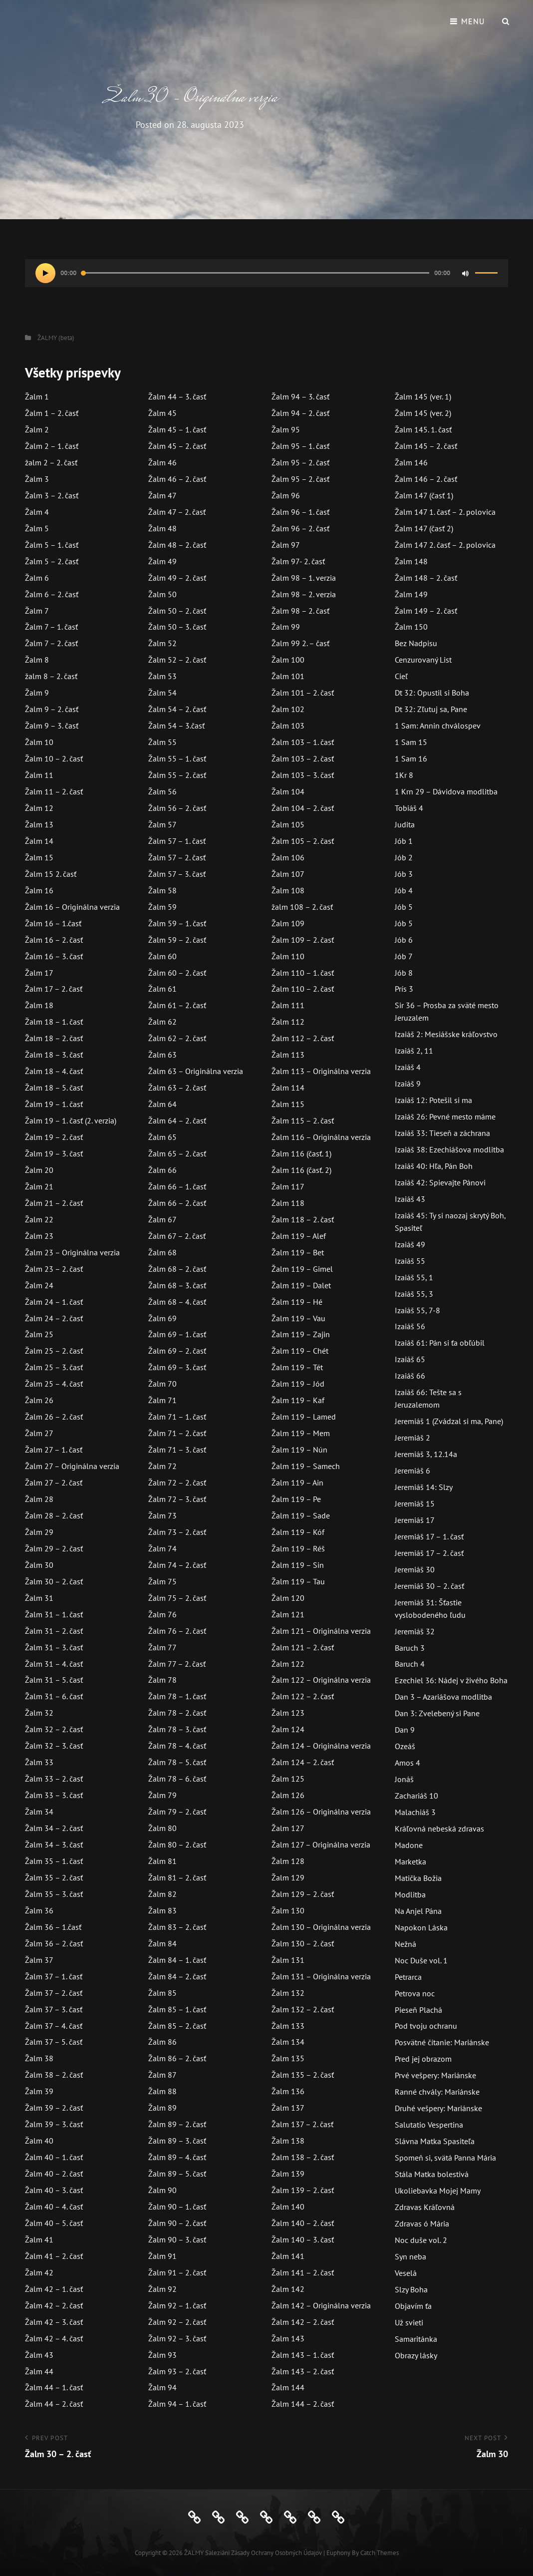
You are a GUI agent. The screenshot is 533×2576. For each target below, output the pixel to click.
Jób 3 (404, 874)
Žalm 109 (287, 923)
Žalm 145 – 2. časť (426, 446)
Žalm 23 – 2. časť (54, 1269)
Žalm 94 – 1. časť (177, 2404)
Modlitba (410, 1894)
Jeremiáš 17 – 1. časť (429, 1536)
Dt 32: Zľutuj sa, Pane (431, 709)
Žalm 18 (39, 1005)
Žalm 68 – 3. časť (177, 1285)
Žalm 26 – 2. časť (54, 1417)
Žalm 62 (162, 1022)
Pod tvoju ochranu (426, 2026)
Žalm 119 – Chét (299, 1351)
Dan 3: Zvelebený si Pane (437, 1713)
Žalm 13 (39, 824)
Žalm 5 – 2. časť (51, 561)
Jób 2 (404, 857)
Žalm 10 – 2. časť (54, 758)
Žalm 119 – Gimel (302, 1269)
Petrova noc (415, 1993)
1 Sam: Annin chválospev (438, 726)
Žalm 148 (411, 561)
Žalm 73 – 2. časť (177, 1532)
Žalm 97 (285, 545)
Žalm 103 (287, 726)
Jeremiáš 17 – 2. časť (429, 1553)
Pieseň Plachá (418, 2010)
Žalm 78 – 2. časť (177, 1713)
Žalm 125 (287, 1779)
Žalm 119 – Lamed (303, 1417)
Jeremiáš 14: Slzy (424, 1487)
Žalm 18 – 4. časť (54, 1071)
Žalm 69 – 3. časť (177, 1367)
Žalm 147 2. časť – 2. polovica (445, 545)
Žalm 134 (287, 2042)
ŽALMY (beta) (55, 338)
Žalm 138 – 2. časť (302, 2157)
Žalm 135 (287, 2058)
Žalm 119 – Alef (298, 1236)
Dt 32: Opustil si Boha (432, 693)
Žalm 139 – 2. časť (302, 2190)
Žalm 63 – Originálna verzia (195, 1071)
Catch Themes (379, 2553)
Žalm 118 (287, 1203)
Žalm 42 (39, 2272)
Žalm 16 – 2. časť (54, 940)
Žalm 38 (39, 2058)
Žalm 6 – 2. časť (51, 594)
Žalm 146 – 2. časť (426, 479)
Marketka (410, 1861)
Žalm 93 (162, 2355)
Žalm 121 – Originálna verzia (321, 1631)
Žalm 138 (287, 2141)
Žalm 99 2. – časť (300, 643)
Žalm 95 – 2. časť (300, 462)
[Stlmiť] (465, 273)
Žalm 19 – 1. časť (54, 1104)
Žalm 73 (162, 1515)
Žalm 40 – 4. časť (54, 2206)
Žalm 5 (37, 528)
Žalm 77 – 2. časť (177, 1664)
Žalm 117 (287, 1186)
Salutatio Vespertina (429, 2125)
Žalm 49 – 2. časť (177, 578)
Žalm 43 (39, 2355)
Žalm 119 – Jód (297, 1384)
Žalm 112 (287, 1022)
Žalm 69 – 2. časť (177, 1351)
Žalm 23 (39, 1236)
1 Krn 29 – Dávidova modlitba (446, 791)
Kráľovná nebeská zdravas (439, 1829)
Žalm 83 (162, 1910)
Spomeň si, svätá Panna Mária (445, 2158)
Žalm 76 (162, 1614)
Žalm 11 (39, 775)
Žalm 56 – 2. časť (177, 808)
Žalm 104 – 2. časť (302, 808)
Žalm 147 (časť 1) (424, 495)
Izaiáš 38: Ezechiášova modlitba (449, 1149)
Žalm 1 (37, 396)
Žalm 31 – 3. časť (54, 1647)
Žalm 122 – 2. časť (302, 1696)
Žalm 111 (287, 1005)
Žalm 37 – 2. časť (53, 1993)
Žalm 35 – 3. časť (54, 1894)
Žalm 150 (411, 627)
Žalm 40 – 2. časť (54, 2174)
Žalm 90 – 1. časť (177, 2206)
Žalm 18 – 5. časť (54, 1088)
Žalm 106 (287, 857)
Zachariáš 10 (416, 1796)
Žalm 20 (39, 1170)
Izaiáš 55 (410, 1261)
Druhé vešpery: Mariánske (438, 2108)
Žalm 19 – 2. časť (54, 1137)
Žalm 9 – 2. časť (51, 709)
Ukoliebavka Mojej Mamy (438, 2191)
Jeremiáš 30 (415, 1569)
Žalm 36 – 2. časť (54, 1943)
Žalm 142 (287, 2289)
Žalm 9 (37, 693)
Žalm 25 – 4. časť (54, 1384)
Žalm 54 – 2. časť (177, 709)
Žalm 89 (162, 2108)
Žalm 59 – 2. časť (177, 940)
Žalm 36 (39, 1910)
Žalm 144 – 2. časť (302, 2404)
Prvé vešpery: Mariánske (435, 2075)
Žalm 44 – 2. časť (54, 2404)
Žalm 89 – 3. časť (177, 2141)
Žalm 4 (37, 512)
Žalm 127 (287, 1828)
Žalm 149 (411, 594)
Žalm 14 (39, 841)
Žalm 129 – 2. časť (302, 1894)
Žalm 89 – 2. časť (177, 2124)
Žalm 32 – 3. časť (54, 1746)
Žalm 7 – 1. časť (51, 627)
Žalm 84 (162, 1943)
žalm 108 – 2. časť (302, 907)
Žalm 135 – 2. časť (302, 2075)
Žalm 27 (39, 1433)
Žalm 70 (162, 1384)
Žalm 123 (287, 1713)
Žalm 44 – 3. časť (177, 396)
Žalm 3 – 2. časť (51, 495)
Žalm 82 (162, 1894)
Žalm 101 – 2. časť (302, 693)
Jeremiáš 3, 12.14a (426, 1454)
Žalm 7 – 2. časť (51, 643)
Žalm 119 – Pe (296, 1499)
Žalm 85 (162, 1993)
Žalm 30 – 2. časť (54, 1581)
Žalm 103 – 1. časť (302, 742)
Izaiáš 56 (410, 1326)
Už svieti (409, 2322)
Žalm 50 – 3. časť (177, 627)
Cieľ (401, 676)
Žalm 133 (287, 2026)
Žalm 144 (287, 2387)
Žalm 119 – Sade (300, 1515)
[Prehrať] (45, 273)
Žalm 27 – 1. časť (53, 1450)
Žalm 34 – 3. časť (54, 1844)
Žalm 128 (287, 1861)
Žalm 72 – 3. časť (177, 1499)
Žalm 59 (162, 907)
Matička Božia (418, 1878)
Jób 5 (404, 907)
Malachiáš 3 (415, 1812)
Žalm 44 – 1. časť (54, 2387)
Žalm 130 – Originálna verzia (321, 1927)
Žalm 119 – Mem (300, 1433)
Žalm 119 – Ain (297, 1482)
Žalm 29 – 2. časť (54, 1548)
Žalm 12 (39, 808)
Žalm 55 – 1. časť (177, 758)
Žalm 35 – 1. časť (54, 1861)
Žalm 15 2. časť (50, 874)
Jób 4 (404, 890)
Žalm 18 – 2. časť (54, 1038)
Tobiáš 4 (409, 808)
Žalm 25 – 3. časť (54, 1367)
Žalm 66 (162, 1170)
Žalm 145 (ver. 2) (423, 413)
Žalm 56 (162, 791)
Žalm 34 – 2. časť (54, 1828)
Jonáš (404, 1779)
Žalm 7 (37, 611)
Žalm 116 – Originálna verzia (321, 1137)
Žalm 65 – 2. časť (177, 1153)
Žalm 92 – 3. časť (177, 2338)
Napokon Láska (421, 1927)
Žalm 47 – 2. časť (177, 512)
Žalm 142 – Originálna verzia (321, 2305)
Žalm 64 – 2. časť (177, 1120)
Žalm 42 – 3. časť (54, 2322)
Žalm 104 (287, 791)
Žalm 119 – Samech (305, 1466)
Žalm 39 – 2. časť (54, 2108)
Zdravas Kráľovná (425, 2207)
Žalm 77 (162, 1647)
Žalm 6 (37, 578)
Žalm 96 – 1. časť (300, 512)
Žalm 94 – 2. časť (300, 413)
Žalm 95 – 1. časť (300, 446)
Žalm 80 (162, 1828)
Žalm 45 (162, 413)
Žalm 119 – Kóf (297, 1532)
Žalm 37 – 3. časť (53, 2009)
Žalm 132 (287, 1993)
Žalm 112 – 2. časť (302, 1038)
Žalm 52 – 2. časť (177, 660)
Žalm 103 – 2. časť (302, 758)
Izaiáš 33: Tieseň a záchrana (442, 1133)
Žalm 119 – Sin (297, 1565)
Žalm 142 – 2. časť (302, 2322)
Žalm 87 (162, 2075)
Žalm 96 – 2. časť (300, 528)
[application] (266, 273)
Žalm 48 (162, 528)
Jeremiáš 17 (415, 1520)
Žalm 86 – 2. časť (177, 2058)
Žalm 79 (162, 1795)
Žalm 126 (287, 1795)
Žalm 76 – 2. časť (177, 1631)
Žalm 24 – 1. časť (54, 1302)
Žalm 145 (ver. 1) (423, 396)
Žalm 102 (287, 709)
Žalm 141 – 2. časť (302, 2272)
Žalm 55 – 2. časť (177, 775)
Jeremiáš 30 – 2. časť (429, 1586)
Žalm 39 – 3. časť (54, 2124)
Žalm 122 (287, 1664)
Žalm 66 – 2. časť (177, 1203)
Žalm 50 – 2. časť (177, 611)
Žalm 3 (37, 479)
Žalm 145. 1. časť (423, 429)
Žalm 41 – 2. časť (54, 2256)
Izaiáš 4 (408, 1067)
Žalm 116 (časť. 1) (301, 1153)
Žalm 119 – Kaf (297, 1400)
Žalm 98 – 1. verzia (303, 578)
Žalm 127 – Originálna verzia (320, 1844)
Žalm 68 (162, 1252)
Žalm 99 (285, 627)
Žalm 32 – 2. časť (54, 1729)
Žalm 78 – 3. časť (177, 1729)
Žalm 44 (39, 2371)
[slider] (255, 273)
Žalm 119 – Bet (297, 1252)
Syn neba (410, 2256)
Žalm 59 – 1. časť (177, 923)
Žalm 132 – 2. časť (302, 2009)
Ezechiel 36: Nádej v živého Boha (451, 1680)
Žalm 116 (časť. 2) (301, 1170)
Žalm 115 (287, 1104)
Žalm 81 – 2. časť (177, 1877)
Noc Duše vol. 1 (421, 1960)
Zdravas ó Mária (422, 2223)
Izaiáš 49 (410, 1244)
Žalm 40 (39, 2141)
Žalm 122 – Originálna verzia (321, 1680)
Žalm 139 (287, 2174)
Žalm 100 (287, 660)
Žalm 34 (39, 1812)
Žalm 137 (287, 2108)
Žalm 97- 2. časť (298, 561)
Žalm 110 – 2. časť (302, 989)
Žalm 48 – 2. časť (177, 545)
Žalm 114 (287, 1088)
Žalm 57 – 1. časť (177, 841)
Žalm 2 (37, 429)
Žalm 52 (162, 643)
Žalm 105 (287, 824)
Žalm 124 (287, 1729)
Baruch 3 (410, 1648)
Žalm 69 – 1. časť (177, 1334)
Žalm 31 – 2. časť (54, 1631)
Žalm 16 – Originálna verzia (72, 907)
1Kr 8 (404, 775)
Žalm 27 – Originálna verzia (72, 1466)
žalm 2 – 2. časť (51, 462)
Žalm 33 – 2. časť (54, 1779)
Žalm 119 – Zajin (300, 1334)
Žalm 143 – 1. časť (302, 2355)
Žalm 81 (162, 1861)
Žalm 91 (162, 2256)
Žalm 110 (287, 956)
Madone (409, 1845)
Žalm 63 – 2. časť (177, 1088)
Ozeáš (405, 1746)
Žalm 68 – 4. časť (177, 1302)
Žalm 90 (162, 2190)
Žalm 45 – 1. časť (177, 429)
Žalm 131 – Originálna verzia (321, 1976)
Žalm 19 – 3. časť (54, 1153)
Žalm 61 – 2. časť (177, 1005)
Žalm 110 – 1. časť (302, 973)
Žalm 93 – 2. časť (177, 2371)
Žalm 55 (162, 742)
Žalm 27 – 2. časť (53, 1482)
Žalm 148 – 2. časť (426, 578)
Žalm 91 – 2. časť (177, 2272)
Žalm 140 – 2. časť (302, 2223)
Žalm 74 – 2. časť (177, 1565)
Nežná (405, 1944)
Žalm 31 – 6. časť (54, 1696)
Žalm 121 (287, 1614)
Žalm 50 (162, 594)
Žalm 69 (162, 1318)
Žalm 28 (39, 1499)
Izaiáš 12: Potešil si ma (433, 1100)
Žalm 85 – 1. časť (177, 2009)
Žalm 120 (287, 1598)
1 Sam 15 (411, 742)
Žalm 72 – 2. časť (177, 1482)
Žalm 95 (285, 429)
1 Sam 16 (411, 758)
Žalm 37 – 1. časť (53, 1976)
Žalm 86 (162, 2042)
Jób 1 (404, 841)
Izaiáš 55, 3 (414, 1294)
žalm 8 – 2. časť (51, 676)
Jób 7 (404, 956)
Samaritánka (416, 2339)
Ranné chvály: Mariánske (437, 2092)
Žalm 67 (162, 1219)
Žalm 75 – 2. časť (177, 1598)
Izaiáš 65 (410, 1359)
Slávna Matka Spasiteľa (435, 2141)
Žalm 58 (162, 890)
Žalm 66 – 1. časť (177, 1186)
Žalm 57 (162, 824)
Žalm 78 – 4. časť (177, 1746)
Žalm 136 (287, 2091)
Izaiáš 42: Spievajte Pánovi (440, 1182)
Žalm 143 (287, 2338)
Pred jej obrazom (423, 2059)
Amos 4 (407, 1763)
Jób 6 (404, 940)
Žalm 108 (287, 890)
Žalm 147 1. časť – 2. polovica (445, 512)
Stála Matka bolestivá (432, 2174)
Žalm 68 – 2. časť (177, 1269)
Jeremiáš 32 (415, 1631)
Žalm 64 (162, 1104)
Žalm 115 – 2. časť (302, 1120)
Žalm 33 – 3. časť (54, 1795)
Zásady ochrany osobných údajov (276, 2553)
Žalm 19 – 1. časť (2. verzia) (70, 1120)
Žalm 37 (39, 1960)
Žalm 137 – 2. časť (302, 2124)
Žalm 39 (39, 2091)
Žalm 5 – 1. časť (51, 545)
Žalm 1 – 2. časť (51, 413)
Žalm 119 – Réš (298, 1548)
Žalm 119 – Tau (298, 1581)
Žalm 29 (39, 1532)
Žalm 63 (162, 1055)
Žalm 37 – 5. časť (53, 2042)
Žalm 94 (162, 2387)
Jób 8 (404, 973)
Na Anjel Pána (418, 1911)
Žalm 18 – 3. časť (54, 1055)
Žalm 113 (287, 1055)
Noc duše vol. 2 (421, 2240)
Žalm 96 (285, 495)
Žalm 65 (162, 1137)
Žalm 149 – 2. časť (426, 611)
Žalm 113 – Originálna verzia (321, 1071)
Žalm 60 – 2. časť (177, 973)
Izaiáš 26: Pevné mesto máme (445, 1116)
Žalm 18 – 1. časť (54, 1022)
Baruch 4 (410, 1664)
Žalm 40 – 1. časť (54, 2157)
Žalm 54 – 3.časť (176, 726)
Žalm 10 (39, 742)
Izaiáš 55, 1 (414, 1277)
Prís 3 (404, 989)
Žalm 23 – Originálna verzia (72, 1252)
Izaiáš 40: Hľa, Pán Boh (434, 1166)
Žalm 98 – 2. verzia (303, 594)
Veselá (406, 2273)
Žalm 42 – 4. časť (54, 2338)
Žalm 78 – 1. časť (177, 1696)
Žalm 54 (162, 693)
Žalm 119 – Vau (298, 1318)
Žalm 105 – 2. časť (302, 841)
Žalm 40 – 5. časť (54, 2223)
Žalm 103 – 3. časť (302, 775)
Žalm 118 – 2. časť (302, 1219)
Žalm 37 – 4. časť (53, 2026)
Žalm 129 (287, 1877)
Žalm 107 (287, 874)
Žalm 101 (287, 676)
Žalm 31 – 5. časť (54, 1680)
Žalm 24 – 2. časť (54, 1318)
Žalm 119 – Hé (296, 1302)
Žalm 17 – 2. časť (53, 989)
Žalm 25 (39, 1334)
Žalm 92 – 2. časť (177, 2322)
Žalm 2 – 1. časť (51, 446)
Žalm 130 (287, 1910)
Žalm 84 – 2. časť (177, 1976)
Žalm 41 (39, 2239)
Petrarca (408, 1977)
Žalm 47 (162, 495)
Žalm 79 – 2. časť (177, 1812)
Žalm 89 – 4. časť (177, 2157)
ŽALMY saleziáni (207, 2553)
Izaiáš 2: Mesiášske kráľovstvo (446, 1034)
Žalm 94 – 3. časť (300, 396)
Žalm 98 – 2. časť (300, 611)
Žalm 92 (162, 2289)
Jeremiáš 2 (412, 1438)
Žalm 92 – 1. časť (177, 2305)
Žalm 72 (162, 1466)
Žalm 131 (287, 1960)
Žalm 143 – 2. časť (302, 2371)
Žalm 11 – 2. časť (54, 791)
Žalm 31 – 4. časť (54, 1664)
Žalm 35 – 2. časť (54, 1877)
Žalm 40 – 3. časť (54, 2190)
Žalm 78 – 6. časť (177, 1779)
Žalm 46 (162, 462)
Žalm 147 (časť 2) (424, 528)
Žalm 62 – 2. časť (177, 1038)
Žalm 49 (162, 561)
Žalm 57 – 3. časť (177, 874)
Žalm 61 (162, 989)
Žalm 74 (162, 1548)
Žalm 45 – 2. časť (177, 446)
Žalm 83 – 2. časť (177, 1927)
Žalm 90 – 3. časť (177, 2239)
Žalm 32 (39, 1713)
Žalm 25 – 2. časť (54, 1351)
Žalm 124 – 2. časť (302, 1762)
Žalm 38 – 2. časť (54, 2075)
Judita (405, 824)
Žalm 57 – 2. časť (177, 857)
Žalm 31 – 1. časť (54, 1614)
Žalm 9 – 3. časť (51, 726)
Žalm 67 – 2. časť (177, 1236)
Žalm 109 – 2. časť (302, 940)
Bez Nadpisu (416, 643)
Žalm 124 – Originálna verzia (321, 1746)
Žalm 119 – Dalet (301, 1285)
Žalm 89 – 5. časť (177, 2174)
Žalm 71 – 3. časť (177, 1450)
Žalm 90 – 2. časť (177, 2223)
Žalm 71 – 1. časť (177, 1417)
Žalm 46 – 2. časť (177, 479)
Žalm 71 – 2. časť (177, 1433)
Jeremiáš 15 (415, 1503)
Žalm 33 (39, 1762)
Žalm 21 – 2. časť (54, 1203)
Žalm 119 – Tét (297, 1367)
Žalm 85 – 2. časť (177, 2026)
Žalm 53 (162, 676)
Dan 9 (405, 1730)
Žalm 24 (39, 1285)
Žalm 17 (39, 973)
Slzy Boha (411, 2289)
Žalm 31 (39, 1598)
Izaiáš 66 (410, 1376)
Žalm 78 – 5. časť (177, 1762)
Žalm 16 (39, 890)
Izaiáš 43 (410, 1199)
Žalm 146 (411, 462)
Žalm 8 (37, 660)
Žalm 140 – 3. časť (302, 2239)
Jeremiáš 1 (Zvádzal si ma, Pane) (449, 1421)
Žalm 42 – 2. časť (54, 2305)
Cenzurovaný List (423, 660)
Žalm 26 (39, 1400)
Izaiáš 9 (408, 1084)
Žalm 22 (39, 1219)
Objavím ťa (413, 2306)
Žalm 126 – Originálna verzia (321, 1812)
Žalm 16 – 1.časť (53, 923)
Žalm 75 (162, 1581)
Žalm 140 (287, 2206)
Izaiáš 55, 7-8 (417, 1310)
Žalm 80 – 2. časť (177, 1844)
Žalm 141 (287, 2256)
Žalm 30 (39, 1565)
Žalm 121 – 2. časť (302, 1647)
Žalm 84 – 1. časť (177, 1960)
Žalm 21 (39, 1186)
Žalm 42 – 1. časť (54, 2289)
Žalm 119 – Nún (299, 1450)
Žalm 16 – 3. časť (54, 956)
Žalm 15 (39, 857)
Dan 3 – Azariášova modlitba (443, 1697)
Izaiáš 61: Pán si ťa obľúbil (440, 1343)
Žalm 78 (162, 1680)
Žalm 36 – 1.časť (53, 1927)
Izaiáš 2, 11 (414, 1051)
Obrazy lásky (416, 2355)
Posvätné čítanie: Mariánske (442, 2042)
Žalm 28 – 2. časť (54, 1515)
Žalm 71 (162, 1400)
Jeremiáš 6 (412, 1470)
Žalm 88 (162, 2091)
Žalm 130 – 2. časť (302, 1943)
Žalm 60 (162, 956)
